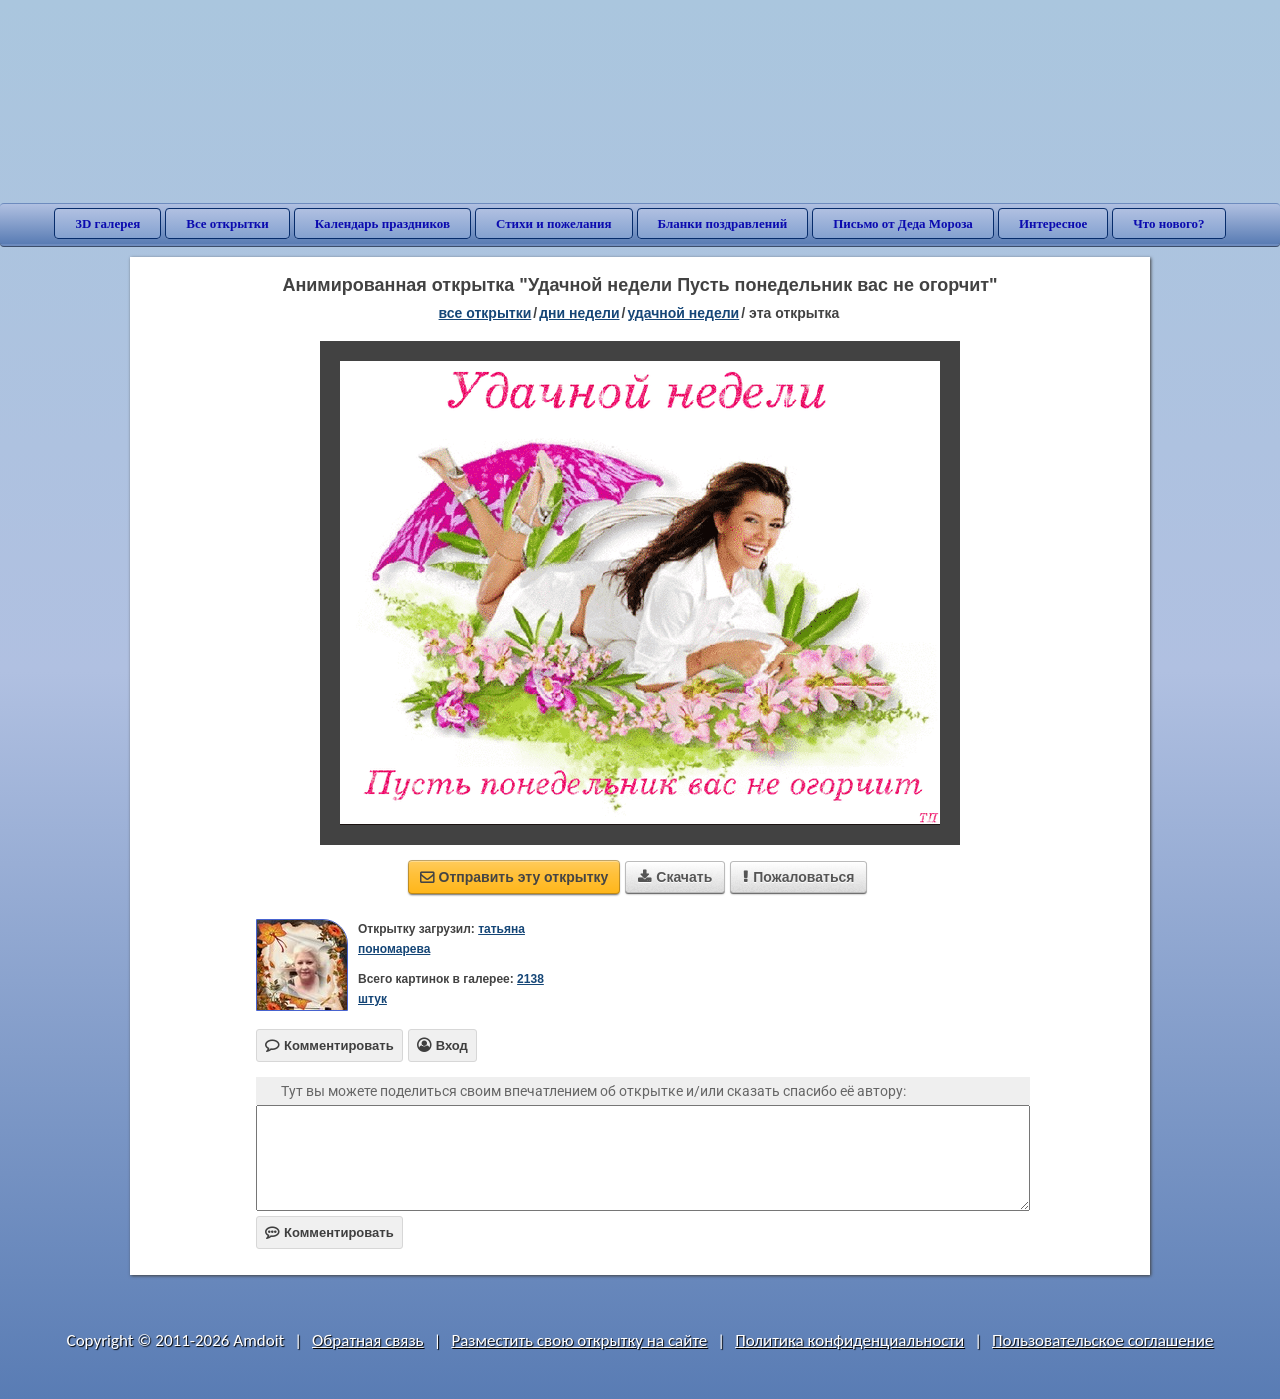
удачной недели (683, 313)
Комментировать (329, 1232)
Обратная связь (368, 1340)
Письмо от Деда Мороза (903, 223)
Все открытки (227, 223)
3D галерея (107, 223)
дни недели (579, 313)
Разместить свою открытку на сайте (579, 1340)
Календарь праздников (382, 223)
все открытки (485, 313)
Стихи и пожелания (554, 223)
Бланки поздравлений (723, 223)
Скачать (675, 877)
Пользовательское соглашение (1102, 1340)
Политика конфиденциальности (849, 1340)
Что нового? (1168, 223)
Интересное (1053, 223)
